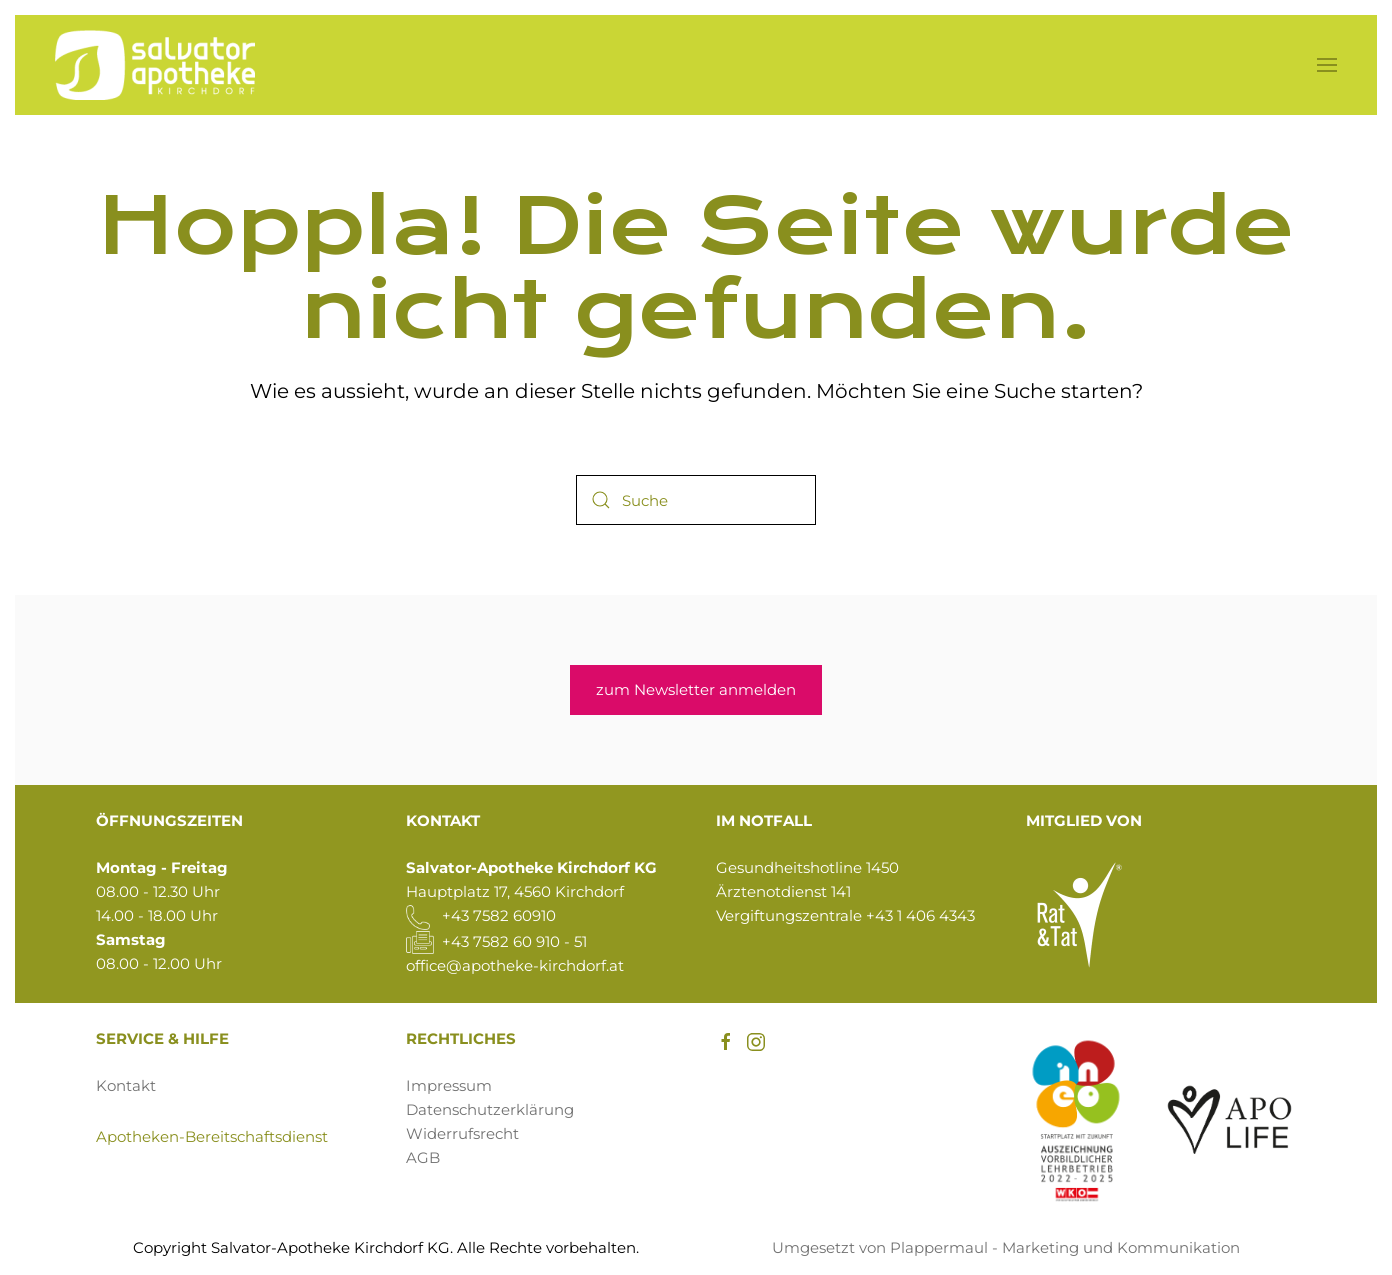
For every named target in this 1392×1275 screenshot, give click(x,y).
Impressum (449, 1085)
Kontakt (126, 1085)
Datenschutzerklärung (490, 1109)
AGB (423, 1157)
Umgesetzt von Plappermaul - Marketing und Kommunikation (1006, 1247)
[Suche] (696, 500)
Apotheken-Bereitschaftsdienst (212, 1136)
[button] (1327, 65)
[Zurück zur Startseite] (155, 65)
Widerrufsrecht (462, 1133)
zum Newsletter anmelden (696, 689)
